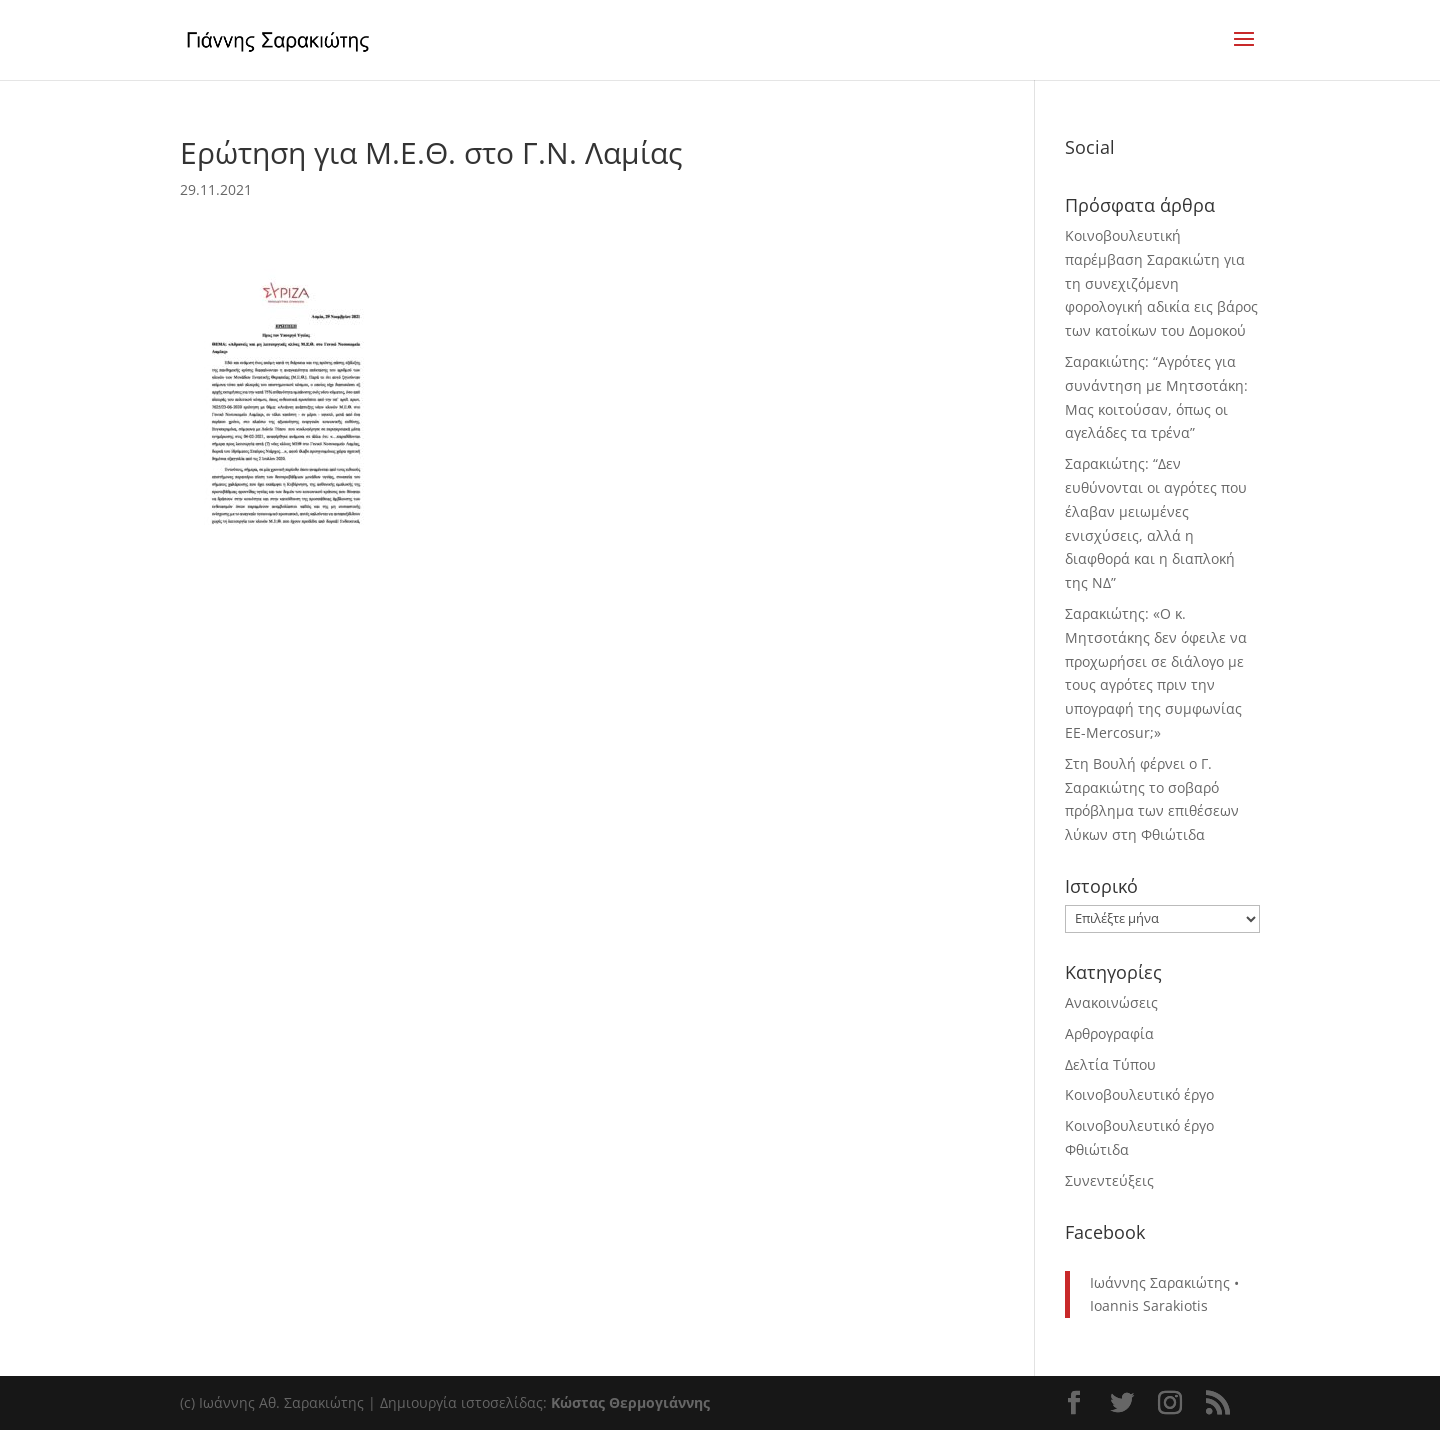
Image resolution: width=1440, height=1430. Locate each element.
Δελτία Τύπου (1110, 1064)
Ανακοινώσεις (1111, 1002)
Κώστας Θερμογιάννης (630, 1402)
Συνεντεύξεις (1109, 1180)
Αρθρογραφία (1109, 1033)
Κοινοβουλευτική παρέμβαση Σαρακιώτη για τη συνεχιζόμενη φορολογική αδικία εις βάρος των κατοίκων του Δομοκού (1161, 283)
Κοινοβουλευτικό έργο (1139, 1094)
